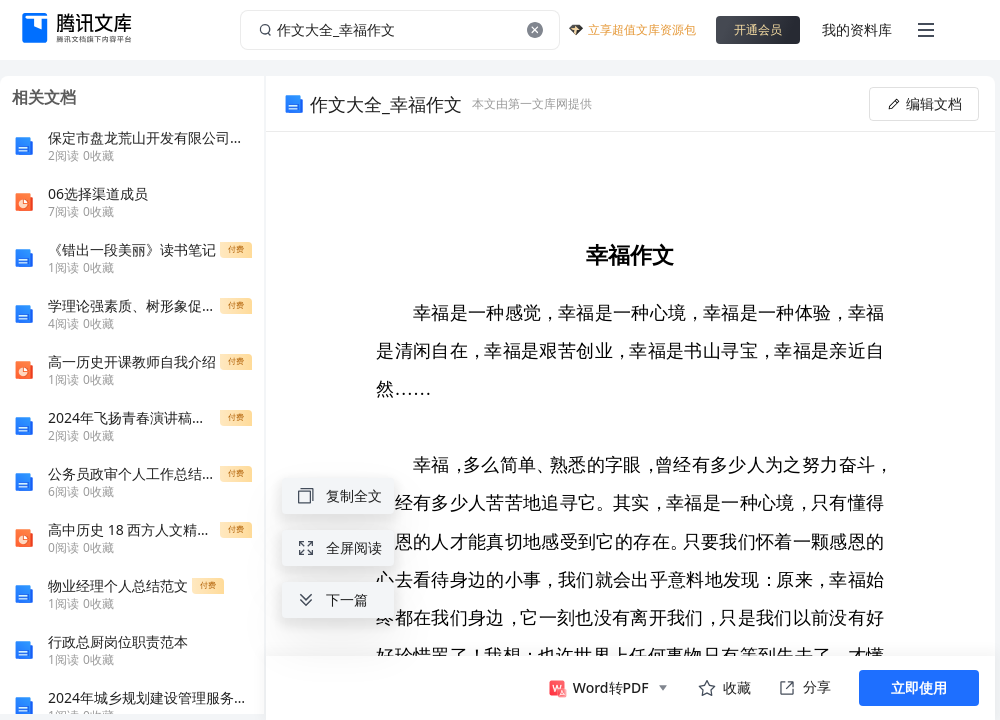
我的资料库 (857, 29)
